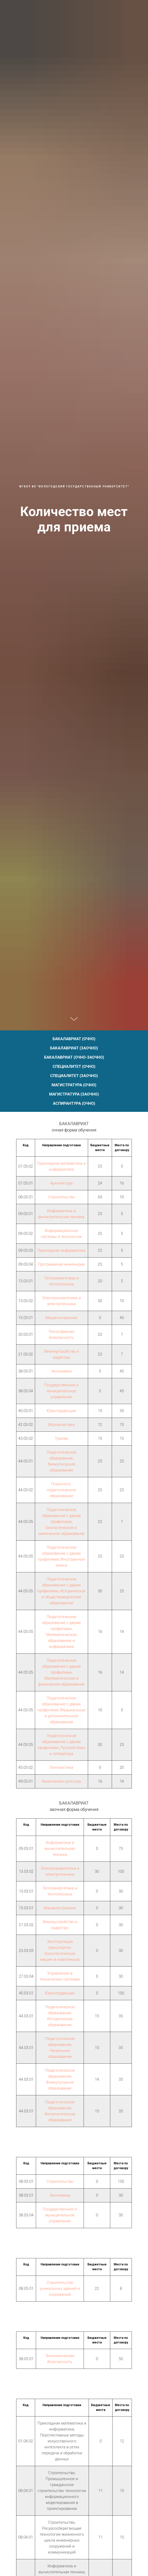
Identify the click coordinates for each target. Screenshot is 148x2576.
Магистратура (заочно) (74, 1094)
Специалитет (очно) (74, 1066)
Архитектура (61, 1183)
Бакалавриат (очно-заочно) (74, 1057)
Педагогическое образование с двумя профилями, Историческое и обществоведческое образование (61, 1591)
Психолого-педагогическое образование (61, 1490)
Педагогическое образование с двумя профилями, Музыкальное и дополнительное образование (61, 1710)
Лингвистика (61, 1767)
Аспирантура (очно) (74, 1103)
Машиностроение (61, 1317)
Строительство (61, 1197)
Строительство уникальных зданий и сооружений (60, 2288)
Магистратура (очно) (74, 1085)
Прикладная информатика (61, 1250)
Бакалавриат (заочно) (74, 1048)
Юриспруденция (61, 1410)
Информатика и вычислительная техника (60, 1848)
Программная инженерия (61, 1264)
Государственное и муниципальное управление (61, 1391)
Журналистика (61, 1424)
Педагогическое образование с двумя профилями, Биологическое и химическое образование (61, 1521)
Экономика (61, 1371)
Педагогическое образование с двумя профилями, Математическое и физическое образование (61, 1672)
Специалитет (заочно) (74, 1075)
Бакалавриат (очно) (74, 1039)
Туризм (61, 1438)
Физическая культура (61, 1781)
